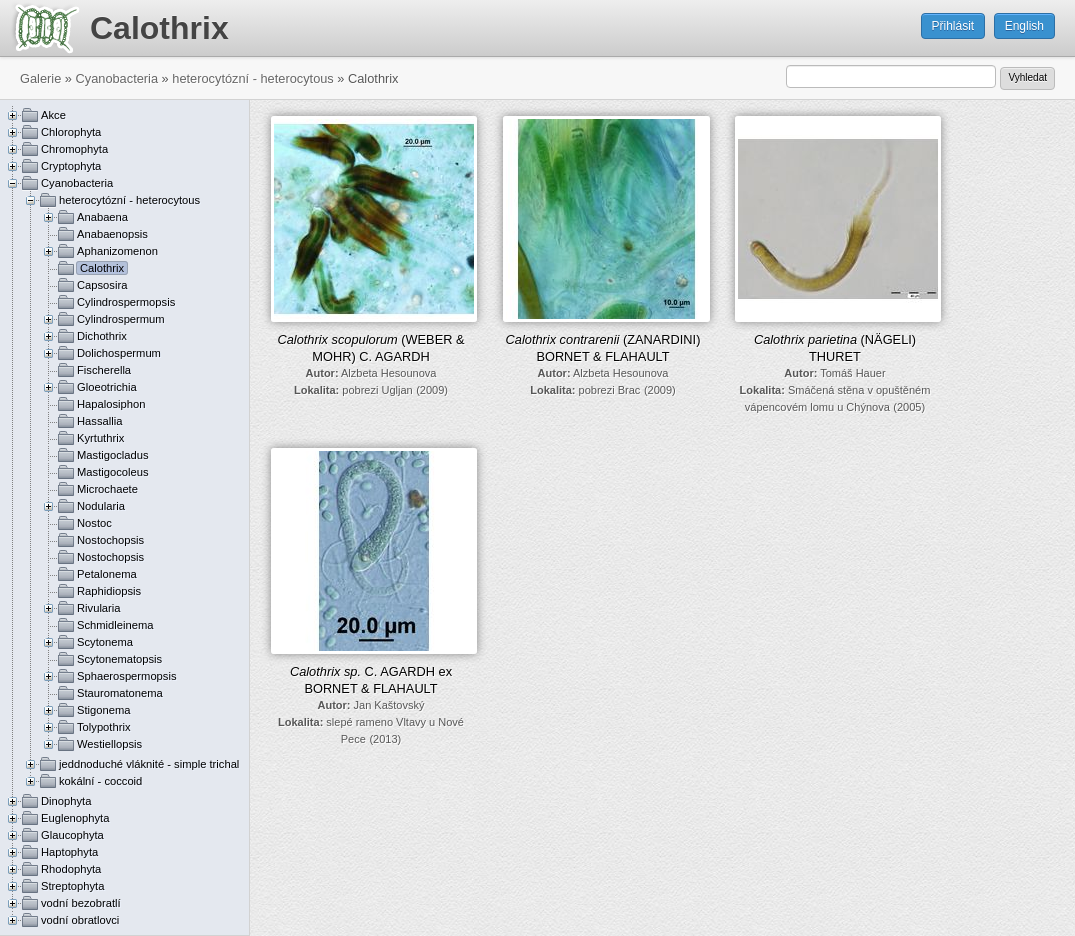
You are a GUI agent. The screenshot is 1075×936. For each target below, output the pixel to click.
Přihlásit (953, 26)
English (1024, 26)
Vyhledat (1027, 77)
